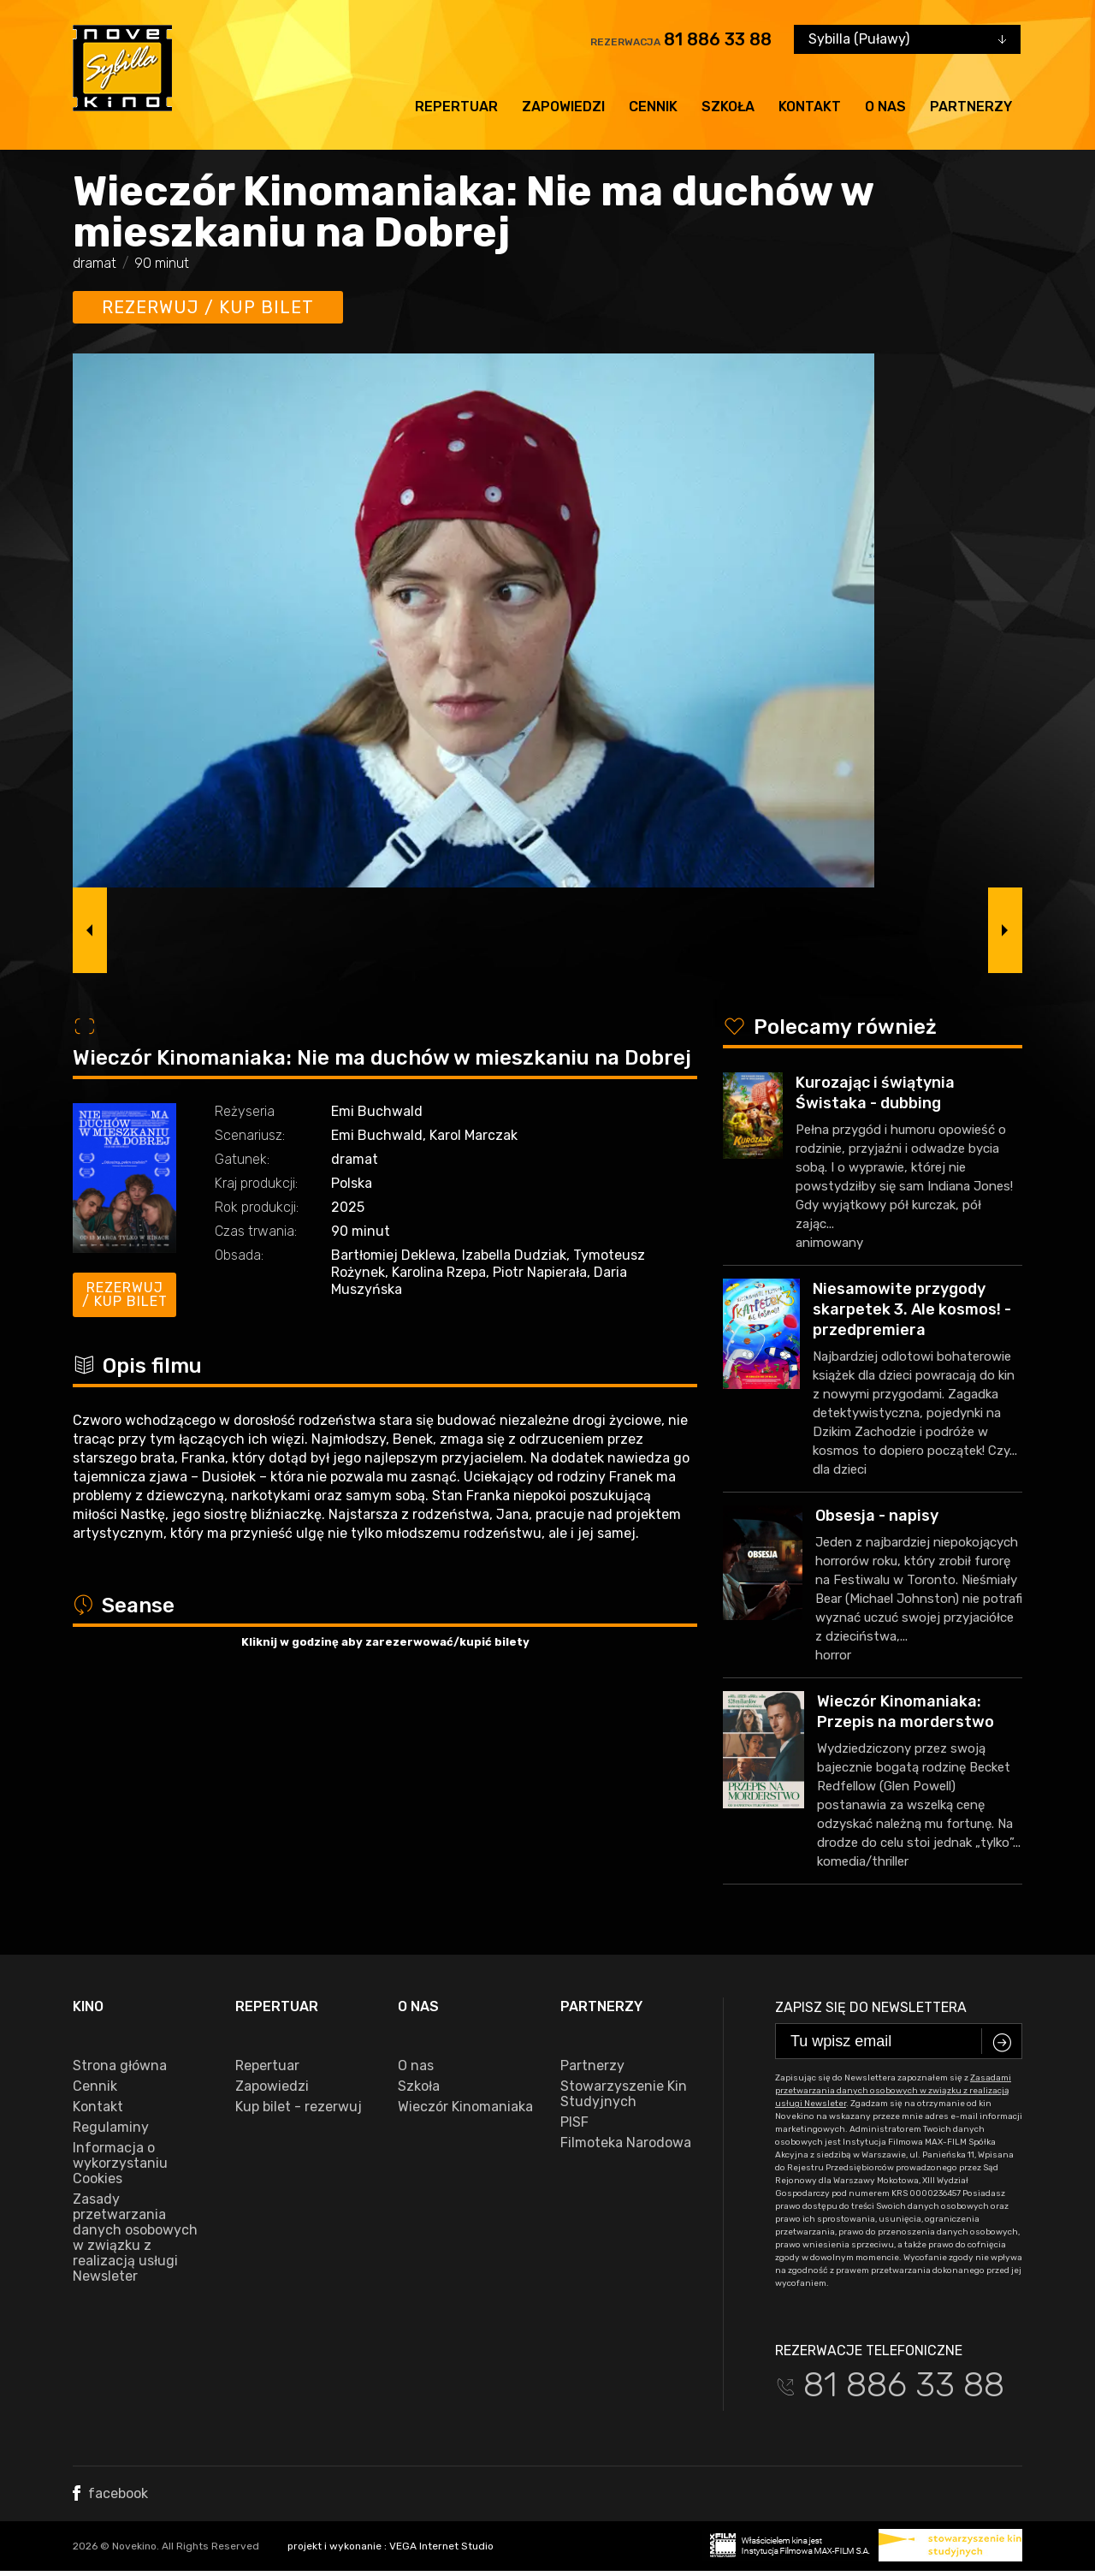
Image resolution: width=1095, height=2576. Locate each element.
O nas (885, 106)
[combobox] (907, 39)
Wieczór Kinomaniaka (465, 2107)
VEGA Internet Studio (441, 2546)
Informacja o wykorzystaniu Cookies (120, 2163)
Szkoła (728, 106)
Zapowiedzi (563, 106)
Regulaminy (111, 2127)
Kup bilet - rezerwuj (298, 2107)
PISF (574, 2122)
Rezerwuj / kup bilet (208, 307)
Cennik (653, 106)
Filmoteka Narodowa (625, 2143)
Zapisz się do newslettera (871, 2007)
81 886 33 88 (718, 39)
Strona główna (120, 2066)
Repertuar (456, 106)
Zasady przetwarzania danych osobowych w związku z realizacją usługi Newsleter (135, 2238)
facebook (110, 2493)
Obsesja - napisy (876, 1515)
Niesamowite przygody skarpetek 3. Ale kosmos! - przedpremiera (912, 1309)
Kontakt (809, 106)
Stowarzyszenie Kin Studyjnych (623, 2094)
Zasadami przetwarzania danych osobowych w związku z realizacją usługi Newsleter (893, 2091)
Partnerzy (971, 106)
